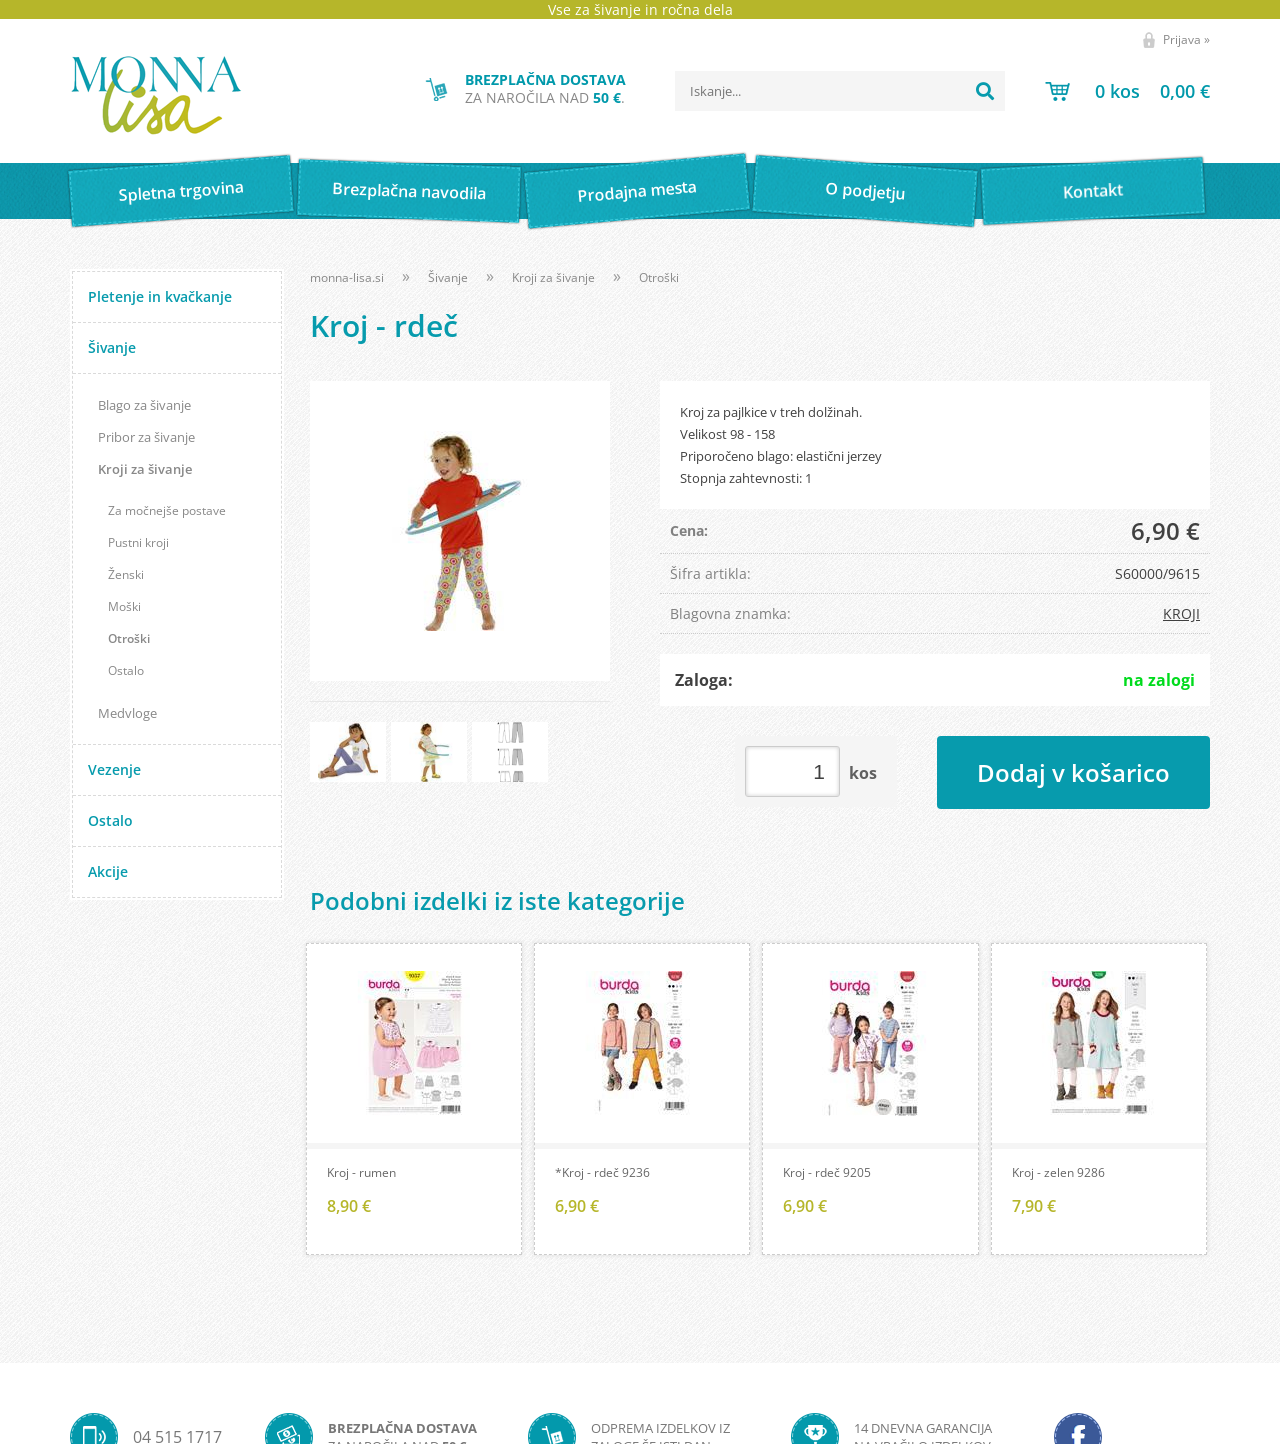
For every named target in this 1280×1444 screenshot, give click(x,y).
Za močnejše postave (167, 510)
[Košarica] (1127, 91)
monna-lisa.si (347, 277)
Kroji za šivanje (145, 469)
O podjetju (864, 191)
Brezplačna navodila (409, 190)
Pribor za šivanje (146, 437)
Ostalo (126, 670)
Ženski (126, 574)
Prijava (1186, 39)
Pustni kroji (138, 542)
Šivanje (112, 347)
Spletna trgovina (181, 191)
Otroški (129, 638)
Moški (124, 606)
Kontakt (1093, 190)
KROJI (1181, 613)
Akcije (108, 871)
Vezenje (114, 769)
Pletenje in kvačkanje (160, 296)
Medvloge (127, 713)
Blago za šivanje (144, 405)
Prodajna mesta (636, 191)
